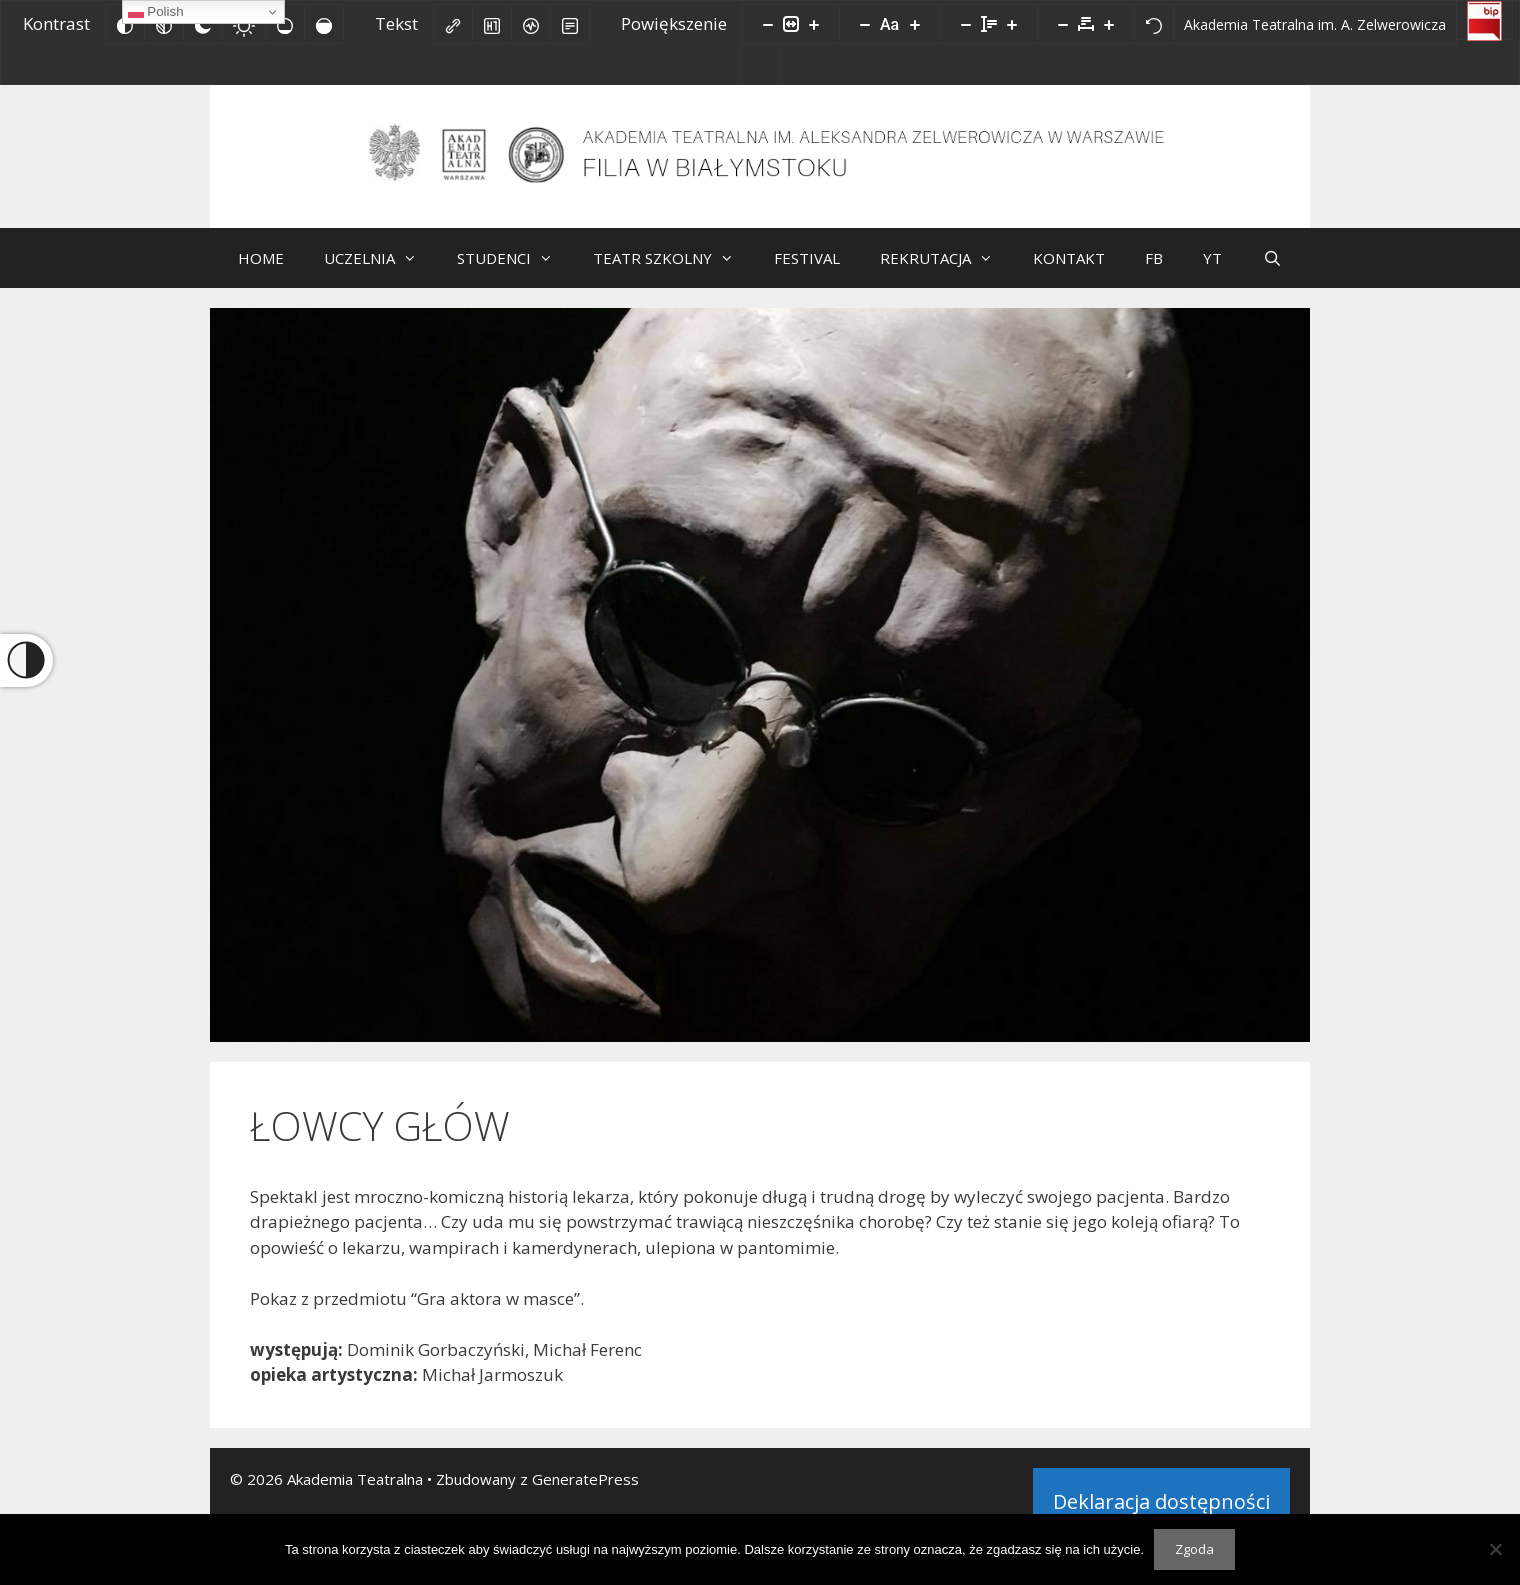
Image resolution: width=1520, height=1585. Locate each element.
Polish (156, 12)
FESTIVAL (807, 265)
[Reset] (1154, 24)
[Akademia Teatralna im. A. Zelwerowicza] (1315, 24)
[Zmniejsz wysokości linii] (966, 24)
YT (1212, 265)
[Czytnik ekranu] (531, 24)
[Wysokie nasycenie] (324, 24)
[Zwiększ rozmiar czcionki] (915, 24)
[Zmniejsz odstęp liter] (1063, 24)
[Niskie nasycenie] (285, 24)
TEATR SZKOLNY (673, 265)
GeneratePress (585, 1486)
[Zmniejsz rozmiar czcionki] (865, 24)
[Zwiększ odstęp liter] (1109, 24)
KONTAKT (1069, 265)
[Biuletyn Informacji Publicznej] (1484, 20)
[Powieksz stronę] (814, 24)
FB (1154, 265)
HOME (261, 265)
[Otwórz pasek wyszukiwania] (1271, 265)
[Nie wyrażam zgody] (1495, 1549)
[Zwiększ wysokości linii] (1012, 24)
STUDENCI (515, 265)
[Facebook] (760, 65)
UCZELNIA (380, 265)
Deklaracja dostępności (1161, 1508)
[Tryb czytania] (570, 24)
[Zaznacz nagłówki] (492, 24)
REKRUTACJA (946, 265)
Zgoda (1194, 1549)
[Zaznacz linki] (453, 24)
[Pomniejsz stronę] (768, 24)
